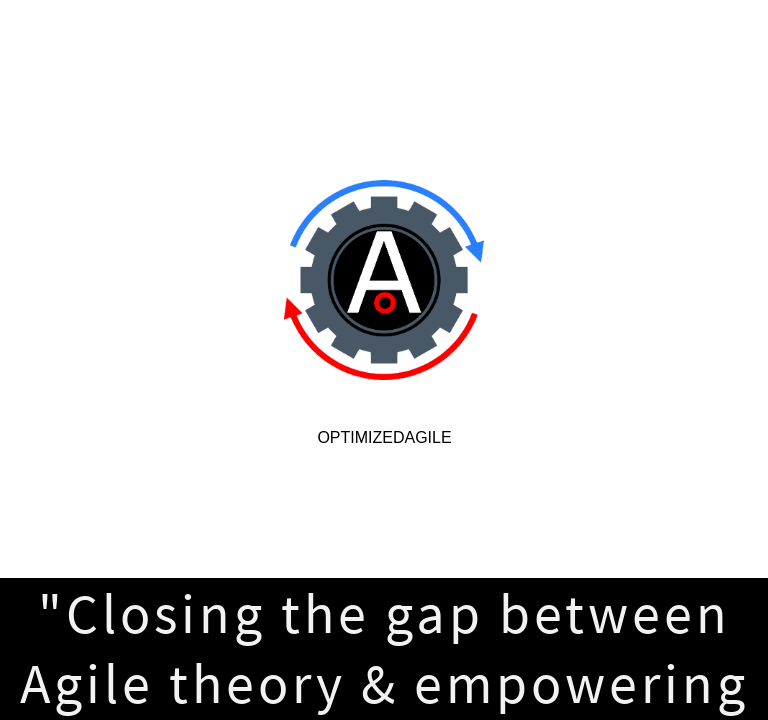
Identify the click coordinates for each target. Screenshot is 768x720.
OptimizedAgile (384, 437)
